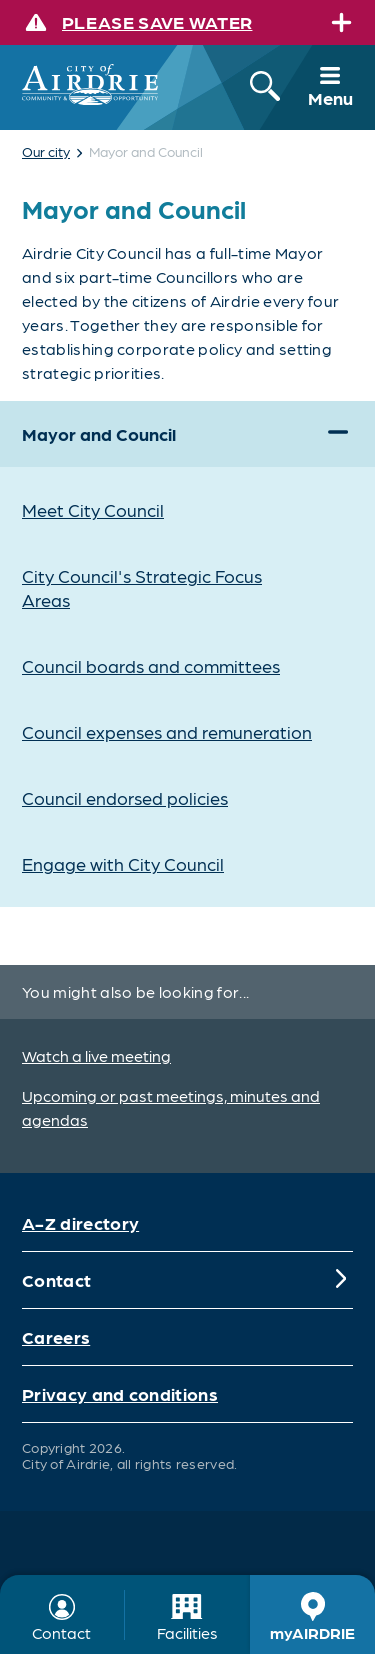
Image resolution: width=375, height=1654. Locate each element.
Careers (56, 1336)
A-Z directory (80, 1222)
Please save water (157, 21)
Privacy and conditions (120, 1393)
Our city (46, 151)
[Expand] (341, 22)
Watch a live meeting (96, 1055)
